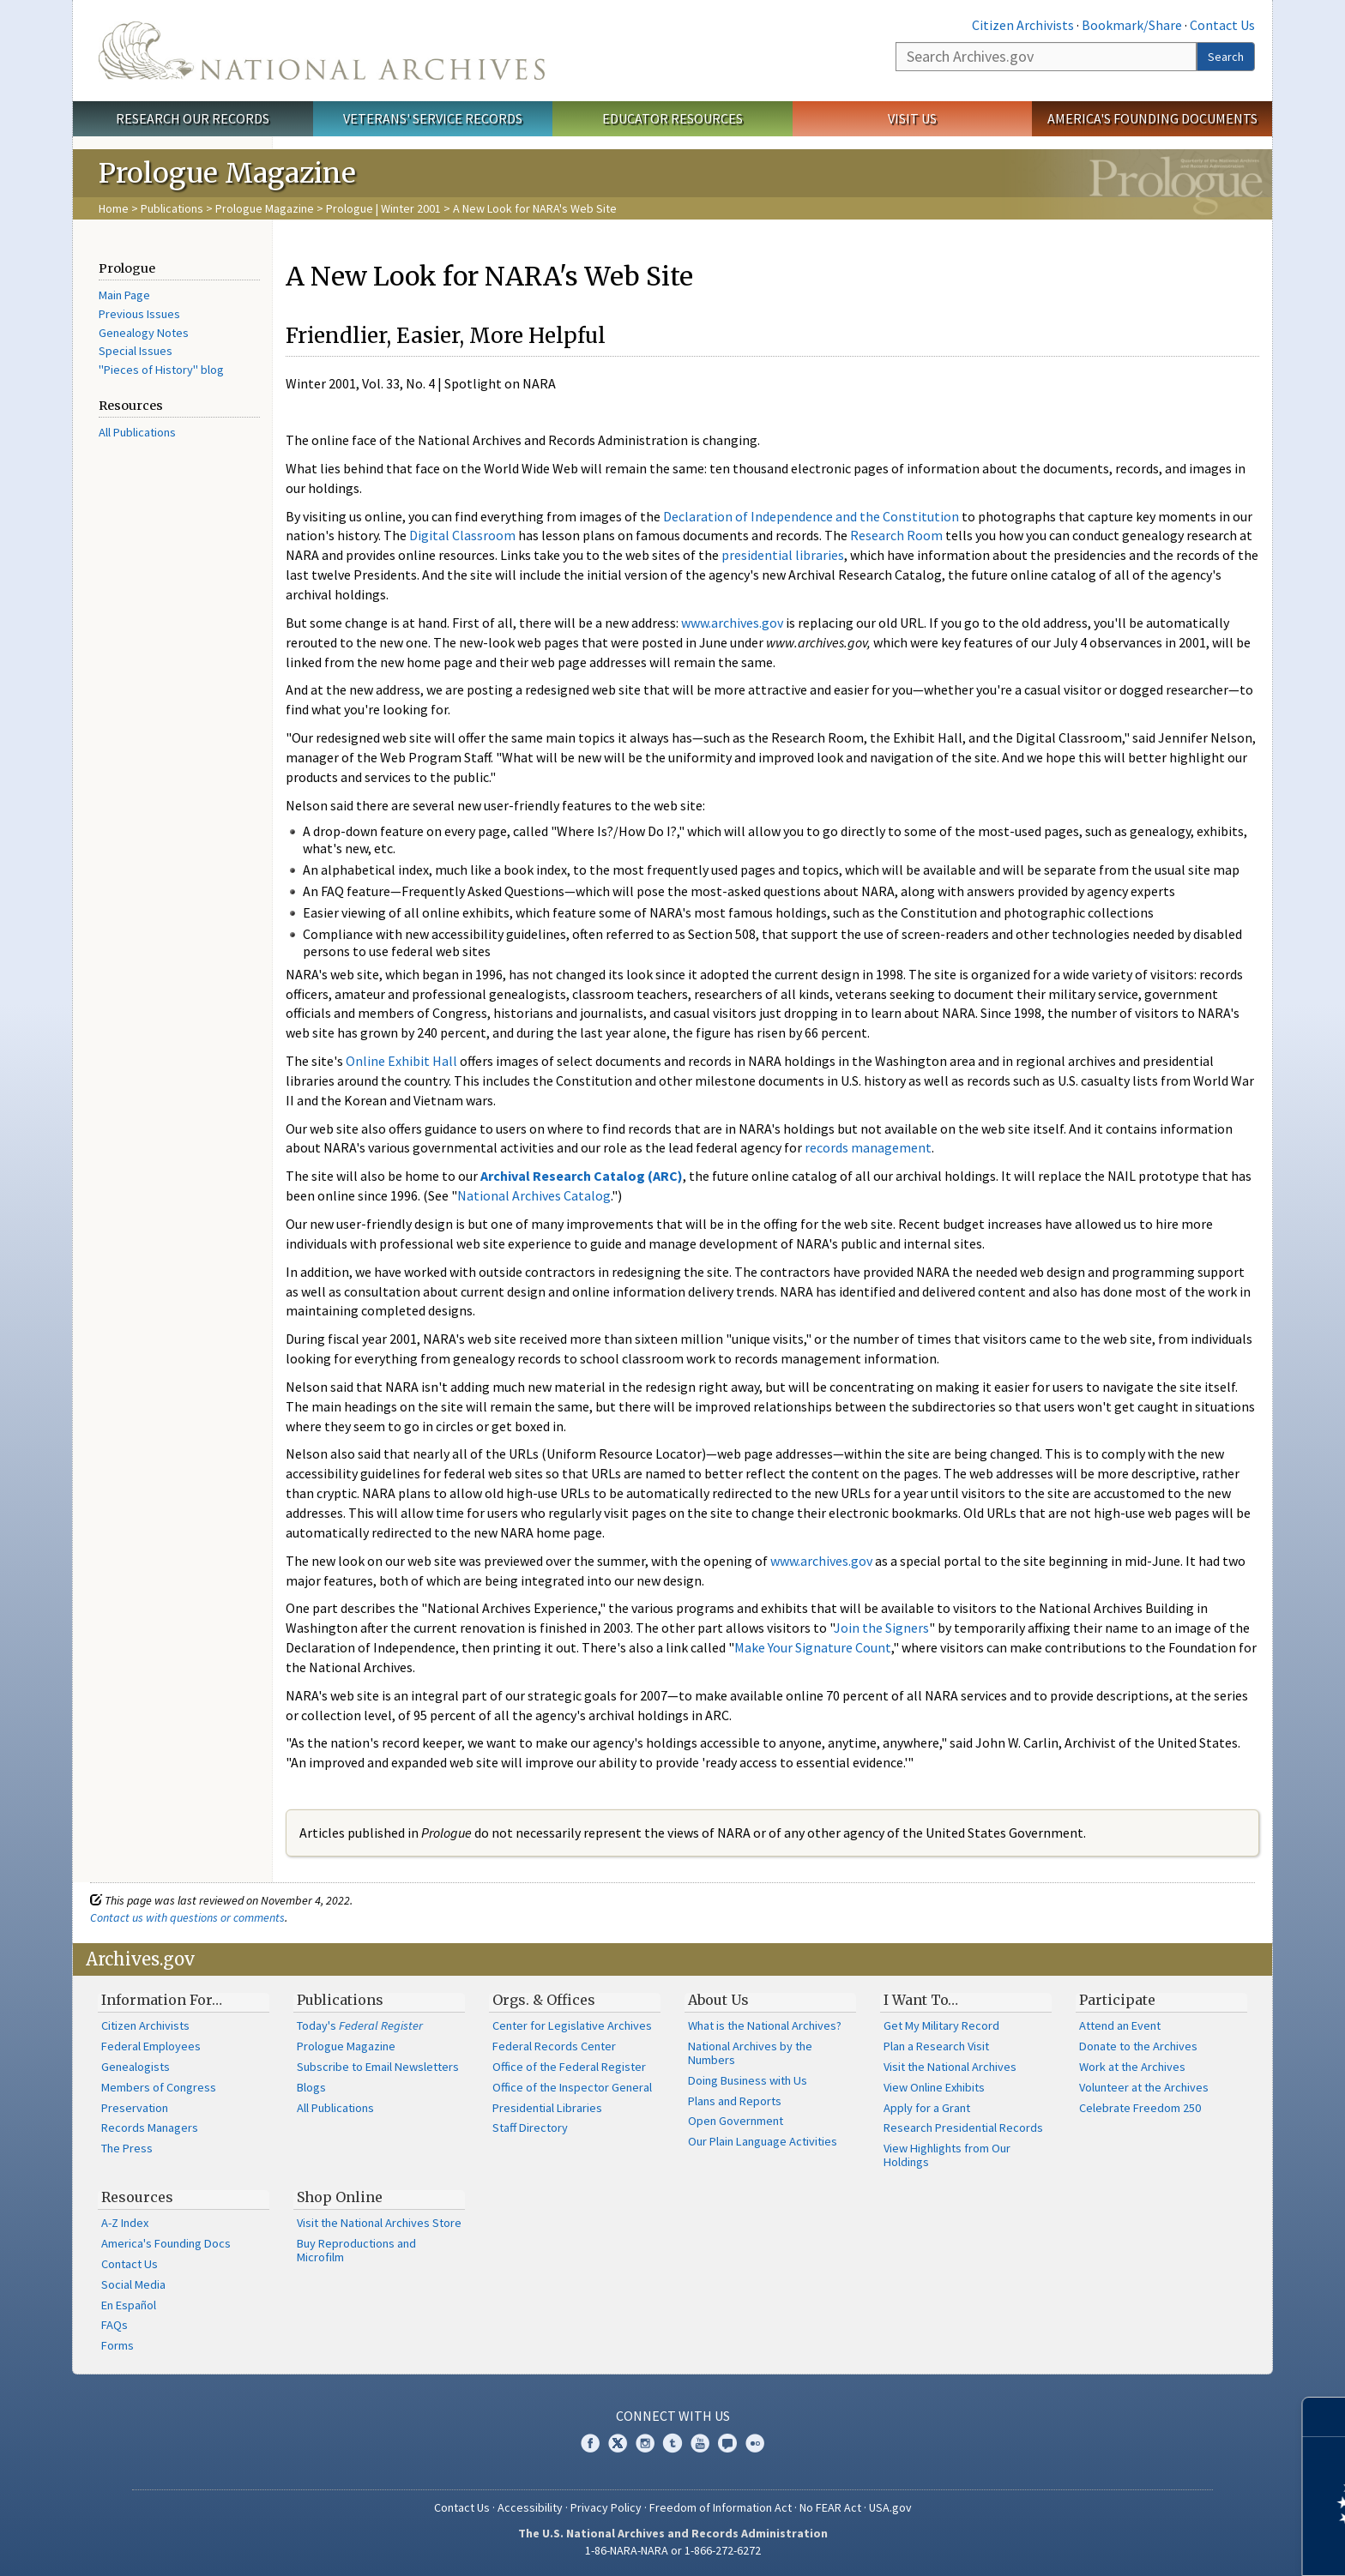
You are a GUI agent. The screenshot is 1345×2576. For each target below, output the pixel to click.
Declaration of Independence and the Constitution (811, 516)
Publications (172, 208)
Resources (137, 2197)
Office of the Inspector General (572, 2087)
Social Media (133, 2284)
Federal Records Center (554, 2046)
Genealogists (135, 2066)
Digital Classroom (462, 535)
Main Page (124, 295)
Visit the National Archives (950, 2066)
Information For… (161, 1999)
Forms (117, 2345)
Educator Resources (672, 118)
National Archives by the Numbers (750, 2052)
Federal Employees (151, 2046)
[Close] (1325, 2417)
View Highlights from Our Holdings (947, 2155)
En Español (128, 2305)
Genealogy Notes (144, 332)
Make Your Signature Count (812, 1647)
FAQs (114, 2324)
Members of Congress (158, 2087)
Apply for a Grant (927, 2108)
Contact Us (1222, 24)
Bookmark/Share (1132, 24)
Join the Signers (881, 1627)
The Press (127, 2148)
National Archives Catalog (534, 1195)
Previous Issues (139, 314)
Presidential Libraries (547, 2108)
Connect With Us (673, 2415)
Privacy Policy (606, 2507)
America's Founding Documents (1152, 118)
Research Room (896, 535)
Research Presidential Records (963, 2127)
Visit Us (912, 118)
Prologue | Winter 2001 (383, 208)
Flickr (755, 2443)
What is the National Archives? (764, 2025)
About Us (718, 1999)
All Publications (137, 432)
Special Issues (135, 350)
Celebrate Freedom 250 (1140, 2108)
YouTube (700, 2443)
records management (868, 1147)
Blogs (311, 2087)
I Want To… (921, 1999)
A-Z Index (124, 2222)
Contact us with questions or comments (187, 1917)
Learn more (1192, 2545)
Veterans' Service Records (432, 118)
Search (1226, 56)
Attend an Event (1120, 2025)
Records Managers (149, 2127)
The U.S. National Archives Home (322, 50)
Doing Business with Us (747, 2080)
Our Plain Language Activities (762, 2141)
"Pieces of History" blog (161, 369)
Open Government (735, 2120)
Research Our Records (192, 118)
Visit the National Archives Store (379, 2222)
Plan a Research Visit (936, 2046)
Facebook (590, 2443)
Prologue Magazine (264, 208)
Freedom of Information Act (720, 2507)
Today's (360, 2025)
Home (114, 208)
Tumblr (672, 2443)
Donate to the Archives (1138, 2046)
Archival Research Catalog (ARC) (581, 1175)
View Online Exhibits (934, 2087)
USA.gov (890, 2507)
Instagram (645, 2443)
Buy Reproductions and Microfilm (356, 2250)
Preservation (134, 2108)
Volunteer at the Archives (1144, 2087)
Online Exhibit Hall (401, 1060)
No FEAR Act (830, 2507)
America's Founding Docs (166, 2243)
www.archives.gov (732, 622)
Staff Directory (530, 2127)
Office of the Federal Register (569, 2066)
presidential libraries (782, 554)
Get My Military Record (941, 2025)
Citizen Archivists (1023, 24)
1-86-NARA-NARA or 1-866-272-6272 (673, 2550)
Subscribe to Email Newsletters (378, 2066)
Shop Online (340, 2197)
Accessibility (530, 2507)
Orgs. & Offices (543, 1999)
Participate (1117, 1999)
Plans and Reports (734, 2101)
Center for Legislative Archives (572, 2025)
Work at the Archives (1132, 2066)
